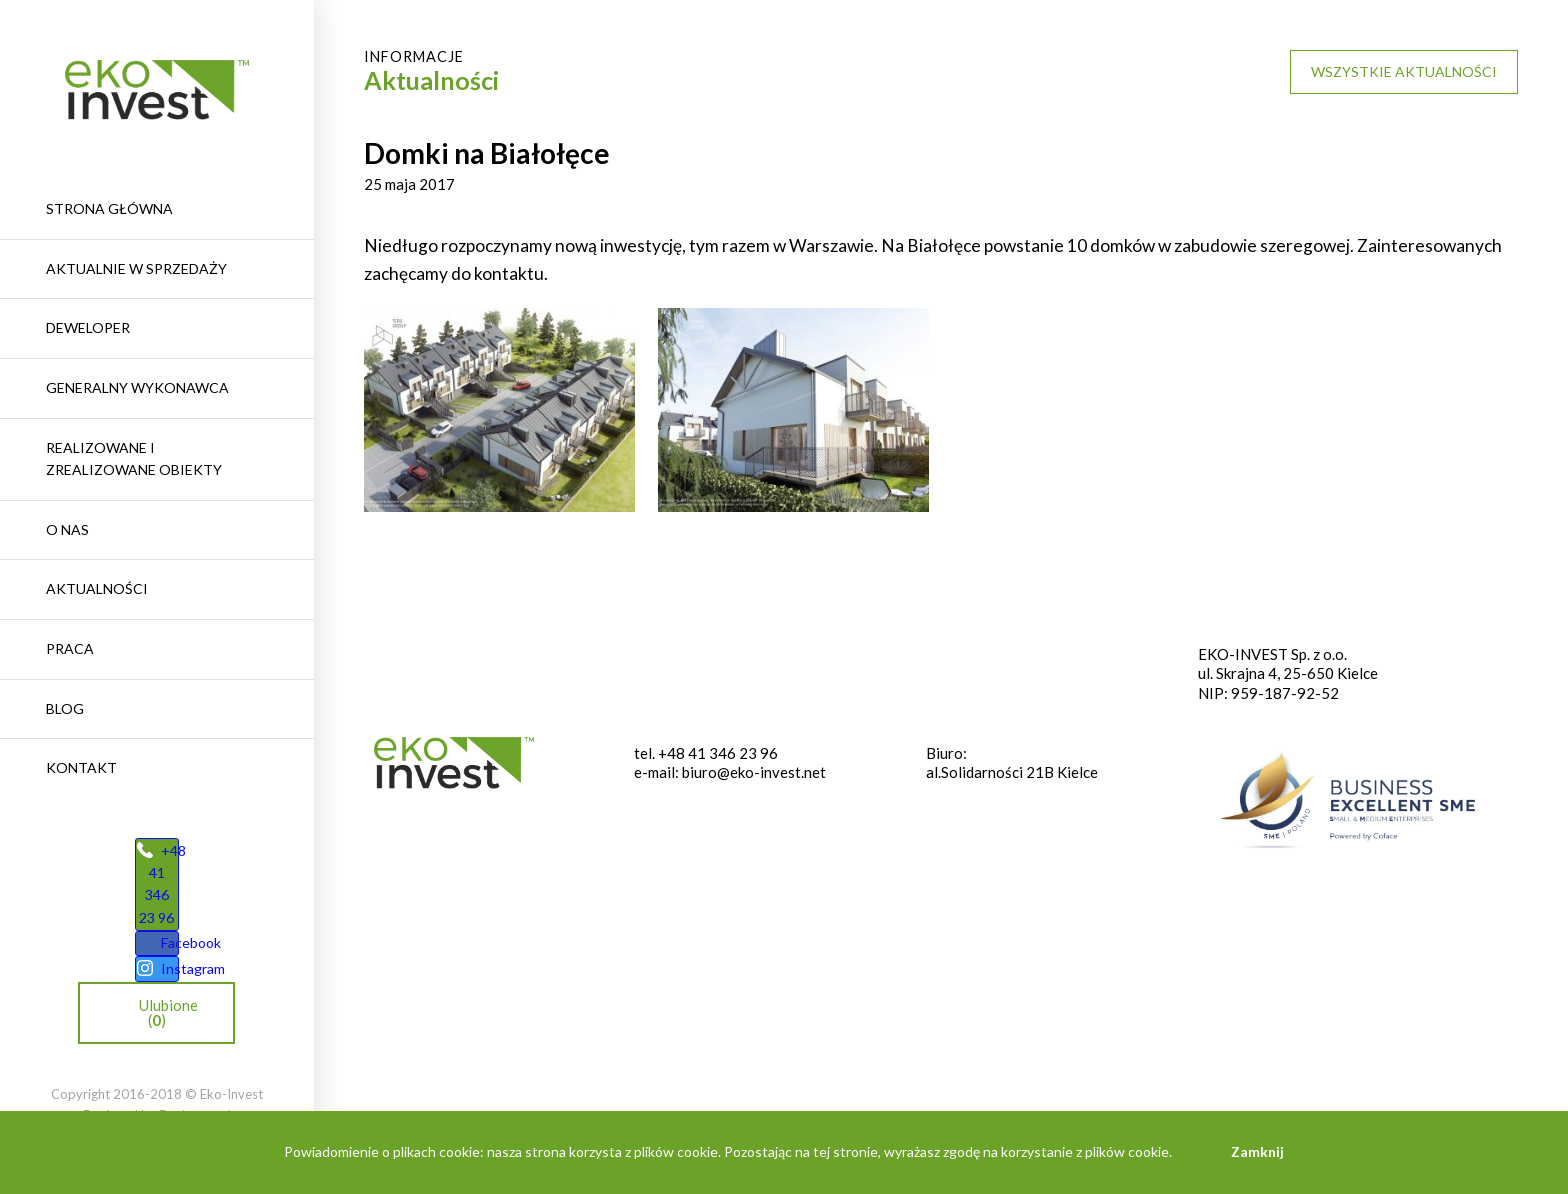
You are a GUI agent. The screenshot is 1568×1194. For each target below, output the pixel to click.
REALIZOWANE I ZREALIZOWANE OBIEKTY (134, 459)
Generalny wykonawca (137, 387)
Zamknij (1257, 1151)
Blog (65, 708)
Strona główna (109, 208)
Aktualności (97, 588)
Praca (70, 648)
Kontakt (81, 767)
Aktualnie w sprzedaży (136, 268)
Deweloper (88, 327)
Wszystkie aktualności (1404, 71)
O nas (67, 529)
